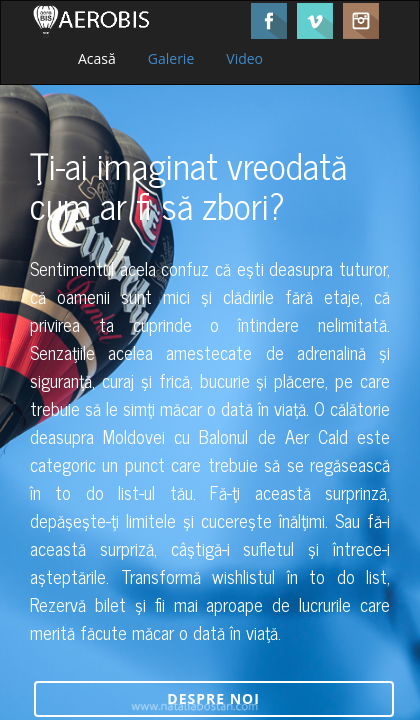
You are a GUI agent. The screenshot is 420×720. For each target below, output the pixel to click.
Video (244, 58)
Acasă (97, 58)
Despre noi (213, 698)
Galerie (171, 58)
